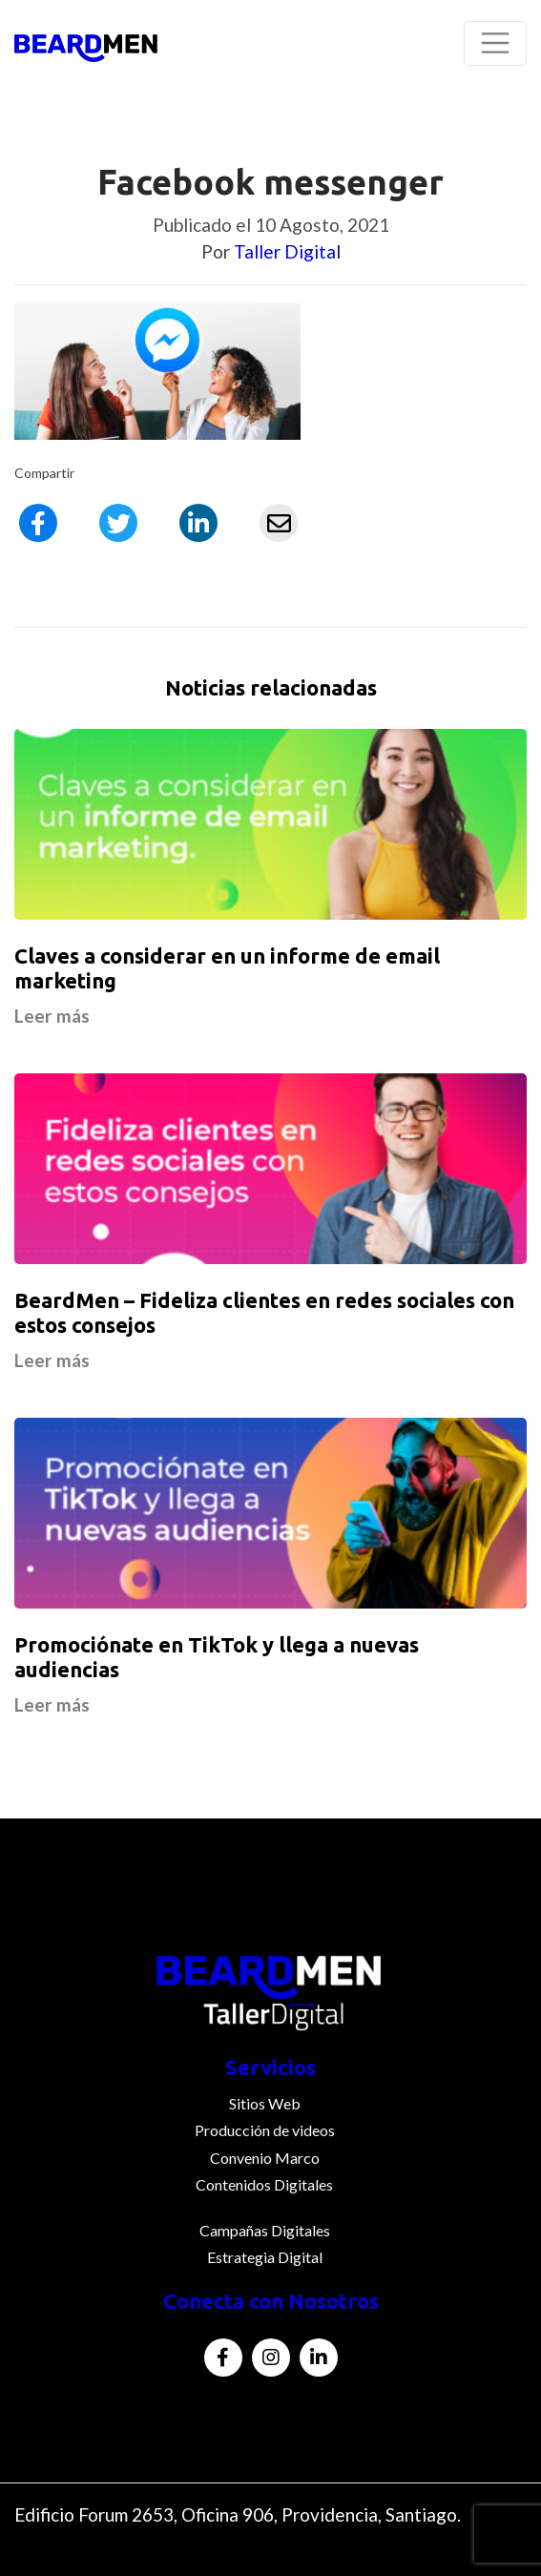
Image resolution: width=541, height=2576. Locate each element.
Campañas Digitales (264, 2230)
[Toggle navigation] (495, 43)
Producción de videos (265, 2130)
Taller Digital (287, 251)
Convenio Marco (265, 2158)
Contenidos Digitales (264, 2184)
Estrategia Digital (265, 2257)
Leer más (52, 1016)
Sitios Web (265, 2103)
